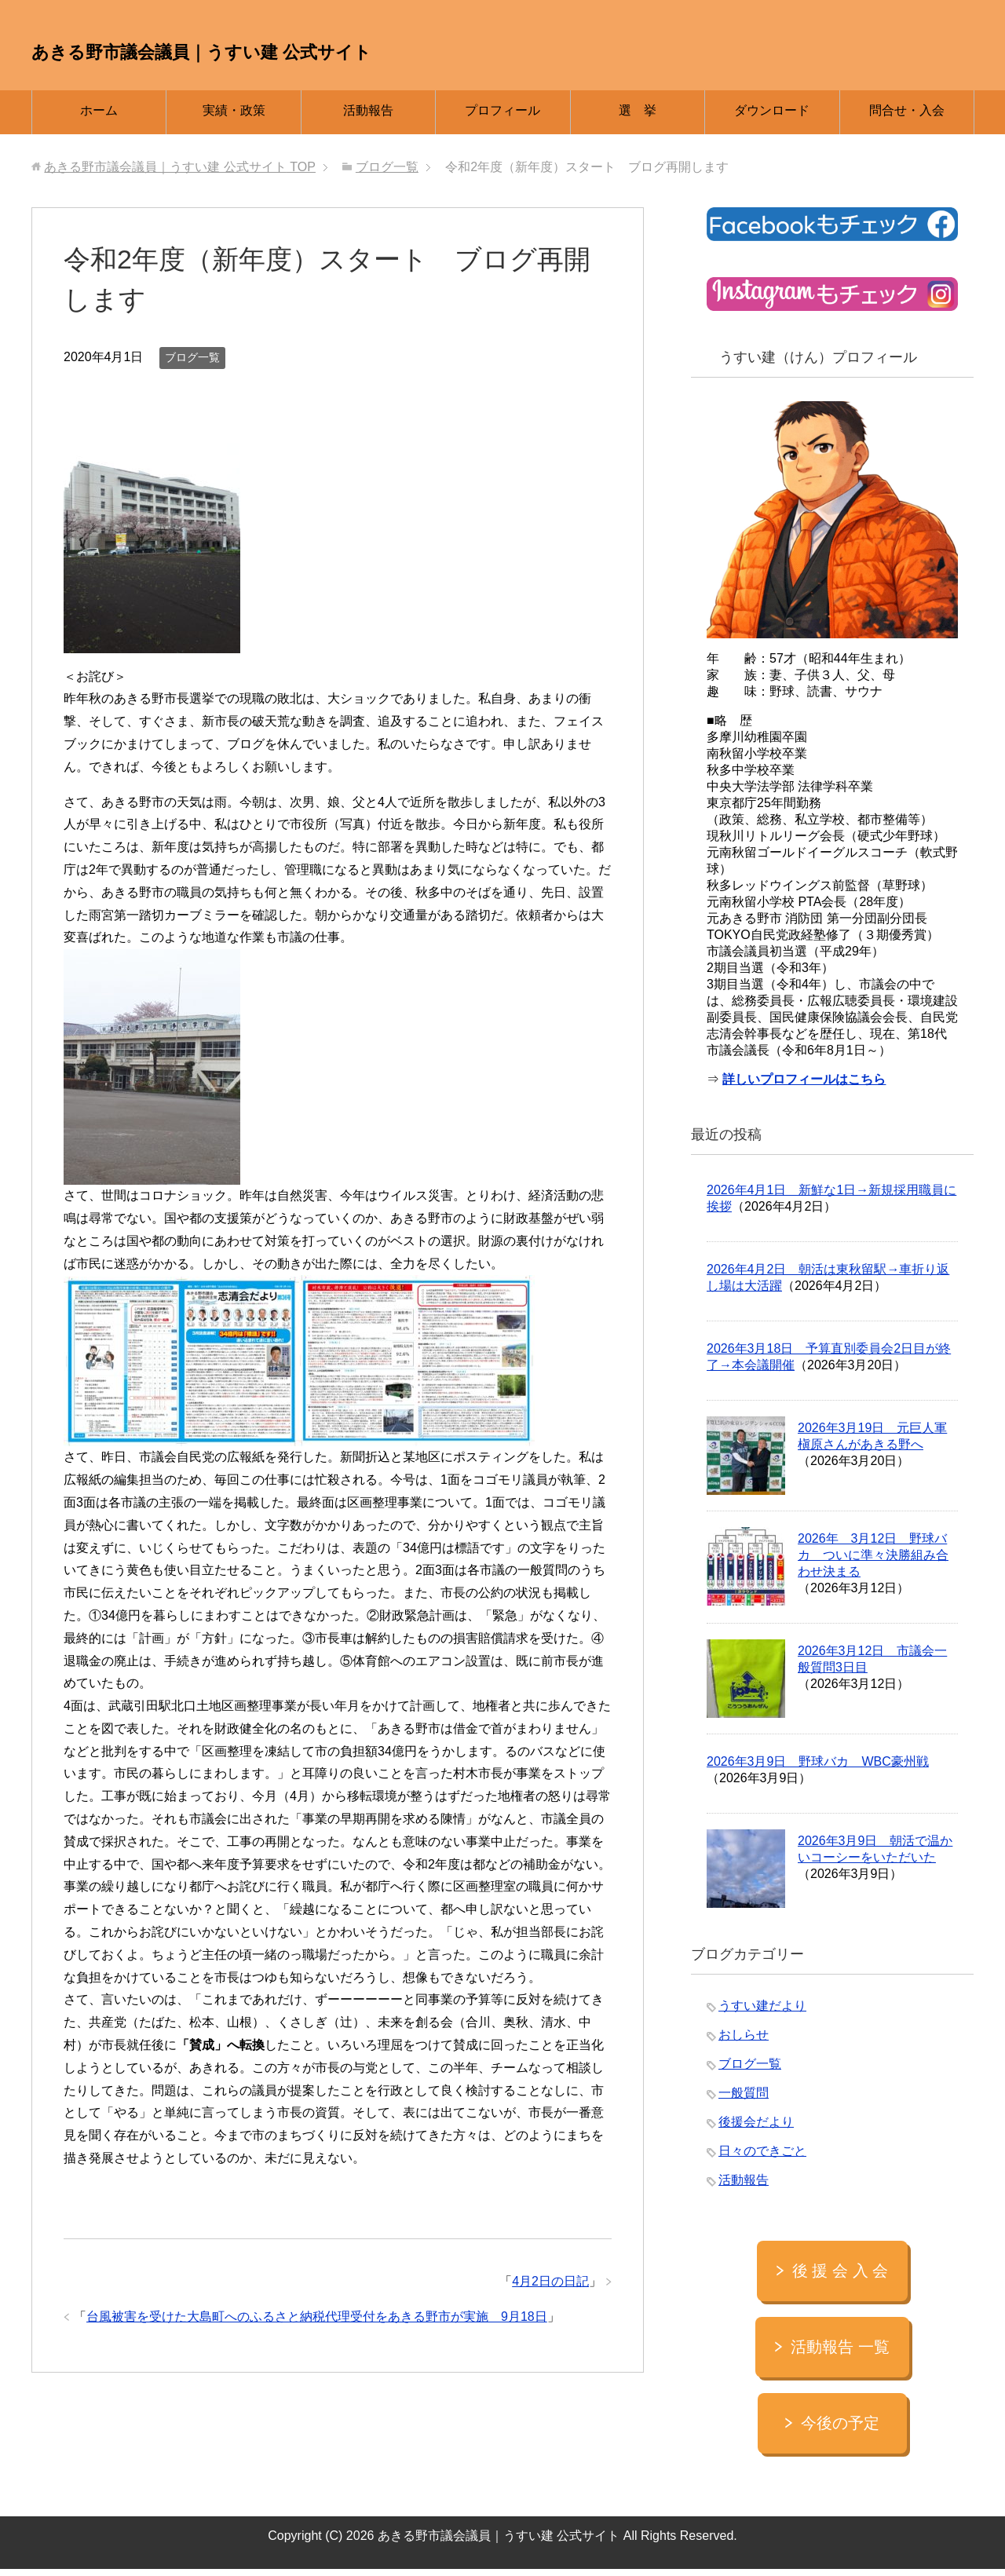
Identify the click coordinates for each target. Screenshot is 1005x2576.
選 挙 (637, 117)
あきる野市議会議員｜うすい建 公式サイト (397, 48)
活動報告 (368, 117)
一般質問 (743, 2099)
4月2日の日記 (550, 2288)
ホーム (99, 117)
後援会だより (756, 2129)
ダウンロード (771, 117)
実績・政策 (234, 117)
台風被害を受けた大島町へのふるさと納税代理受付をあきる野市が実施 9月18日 (316, 2323)
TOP (180, 174)
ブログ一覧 (192, 364)
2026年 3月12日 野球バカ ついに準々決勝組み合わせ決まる (873, 1562)
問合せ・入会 (907, 117)
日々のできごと (762, 2158)
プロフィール (502, 117)
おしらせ (743, 2041)
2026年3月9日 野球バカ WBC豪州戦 (818, 1768)
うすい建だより (762, 2012)
